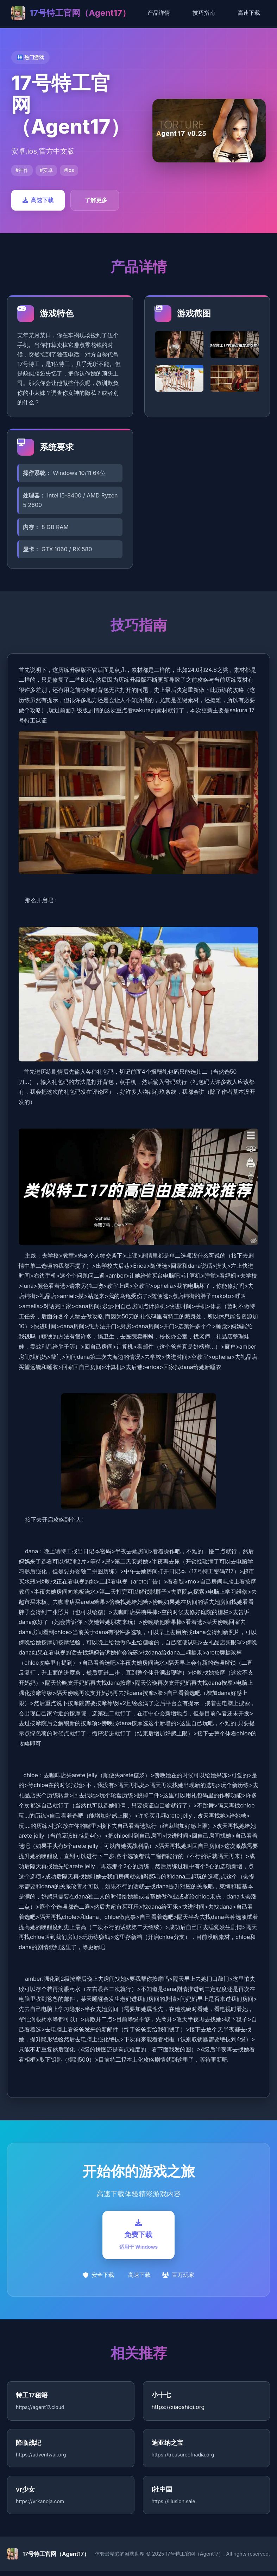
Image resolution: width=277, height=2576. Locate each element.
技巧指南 (204, 12)
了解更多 (96, 200)
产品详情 (158, 12)
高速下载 (249, 12)
